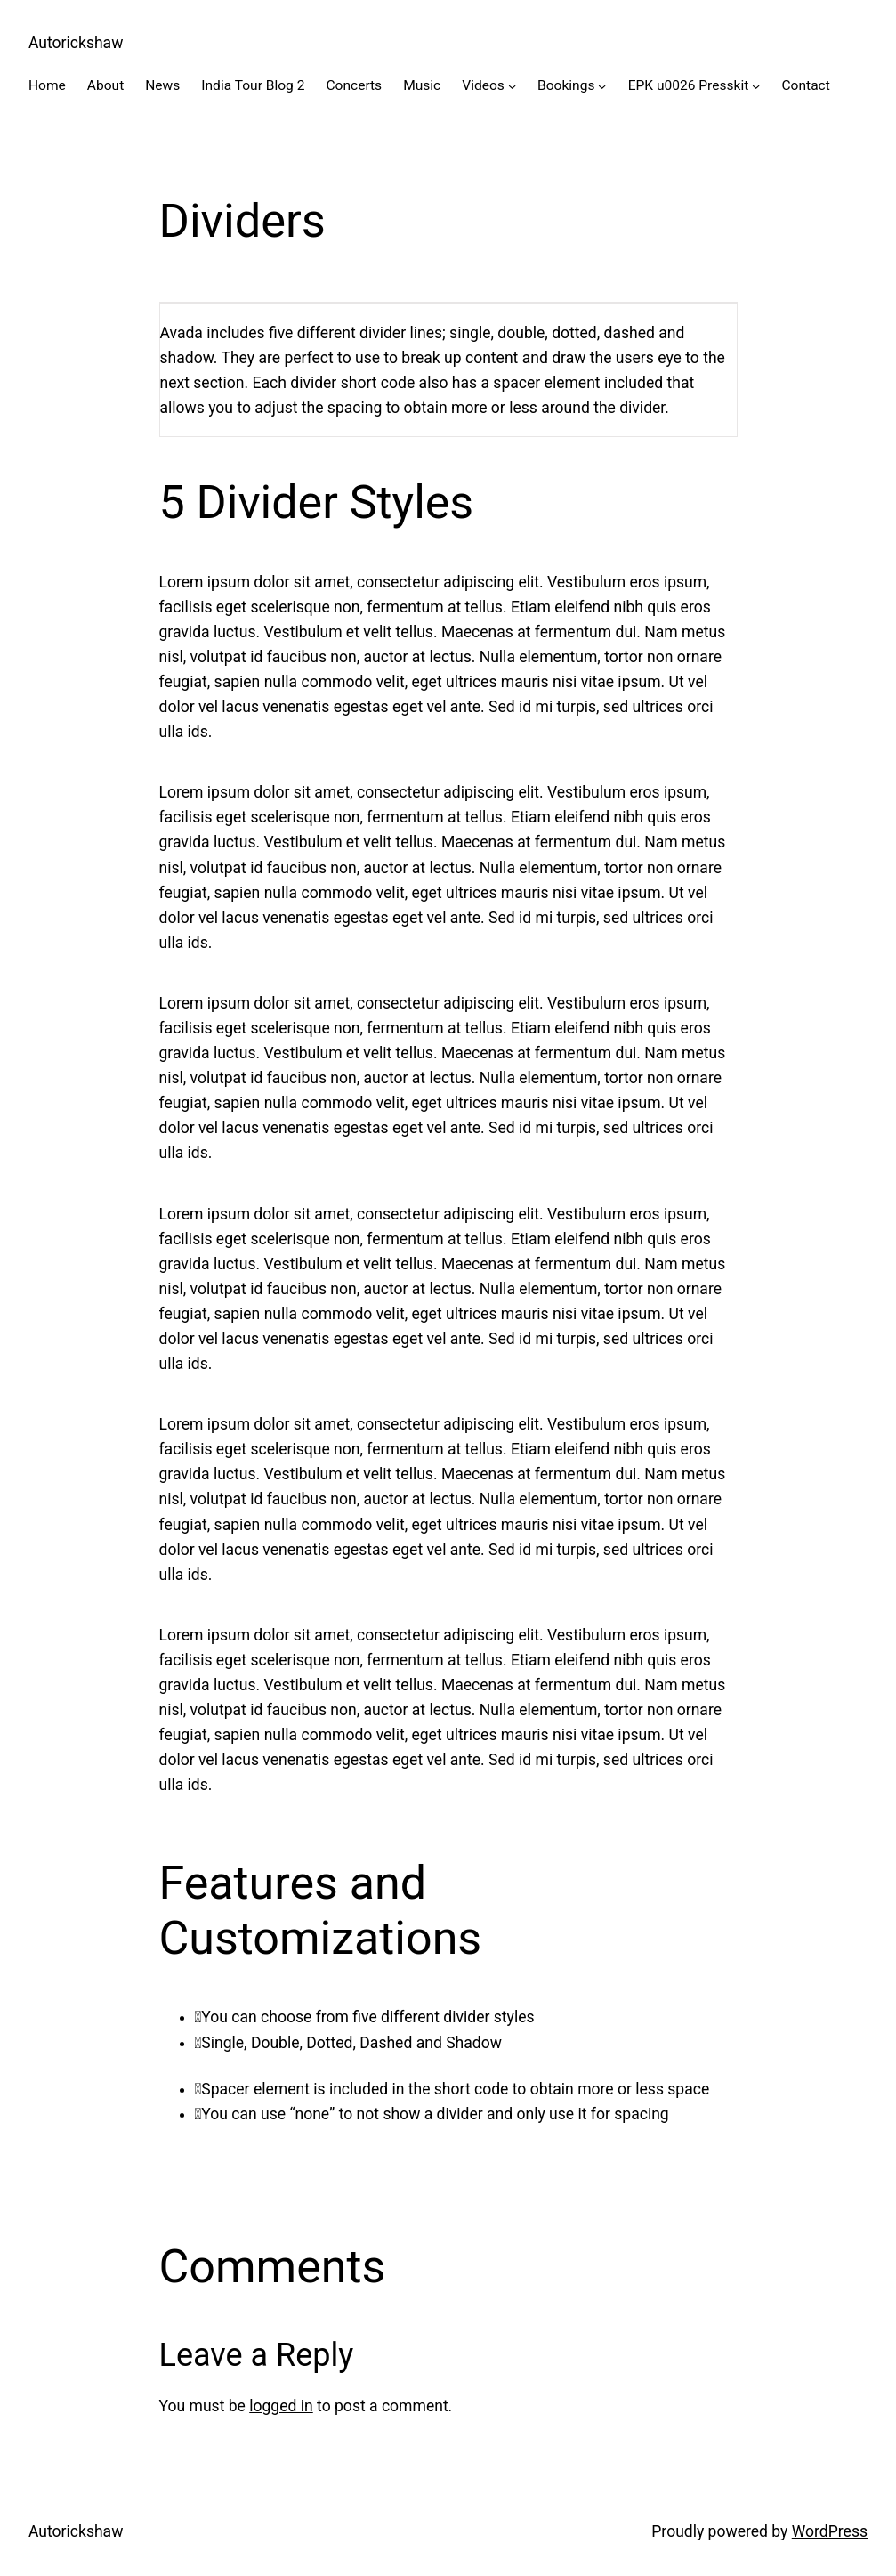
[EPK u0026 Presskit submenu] (756, 86)
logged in (281, 2406)
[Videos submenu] (512, 86)
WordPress (830, 2531)
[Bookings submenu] (602, 86)
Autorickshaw (75, 43)
